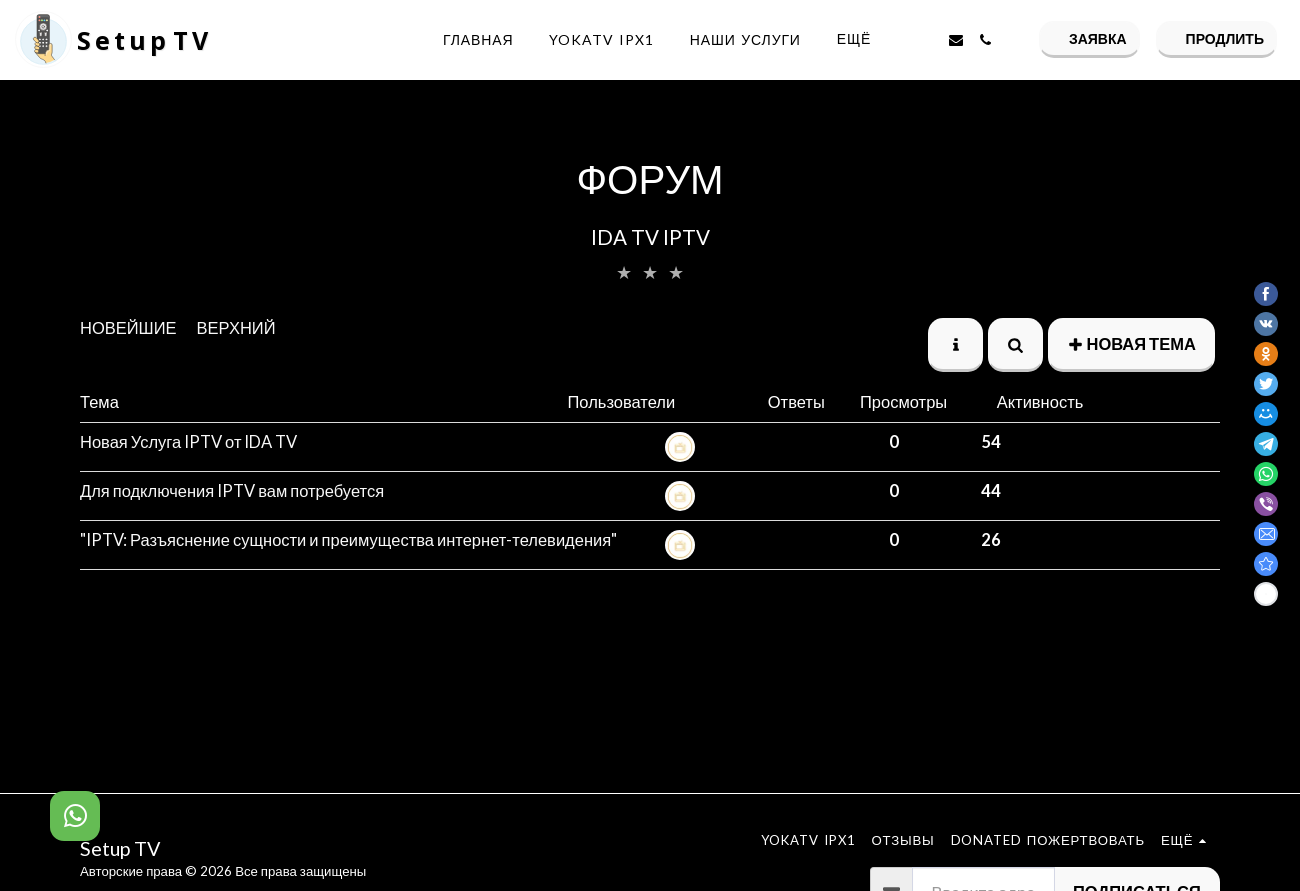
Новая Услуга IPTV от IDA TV (189, 442)
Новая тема (1131, 344)
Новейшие (128, 328)
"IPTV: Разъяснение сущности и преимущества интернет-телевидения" (348, 540)
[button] (926, 40)
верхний (236, 328)
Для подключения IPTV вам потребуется (232, 491)
